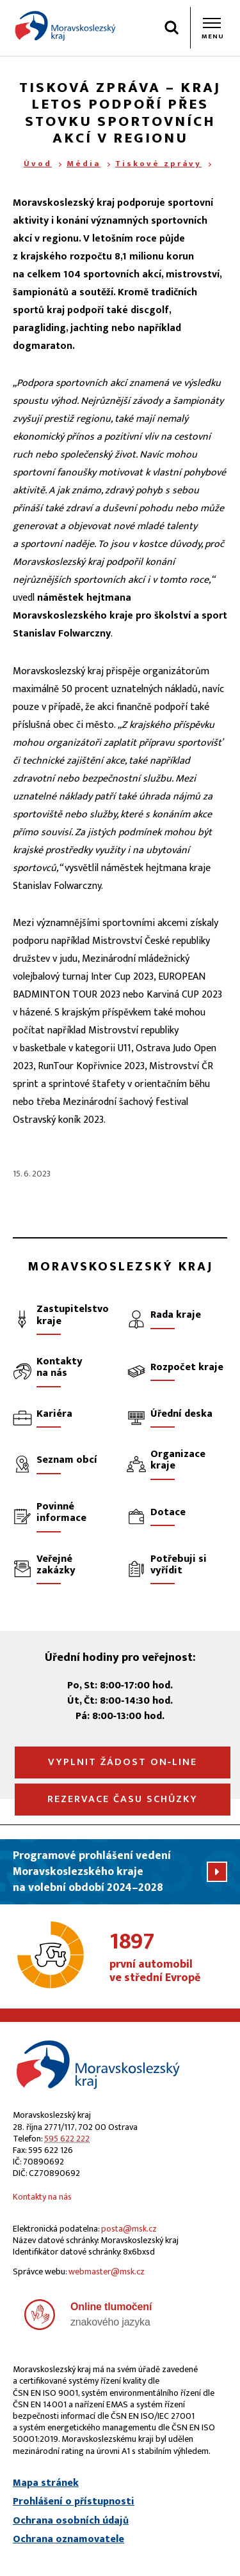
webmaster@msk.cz (106, 2271)
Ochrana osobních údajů (71, 2521)
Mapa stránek (46, 2483)
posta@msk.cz (129, 2228)
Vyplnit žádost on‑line (122, 1762)
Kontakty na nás (42, 2196)
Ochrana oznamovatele (68, 2539)
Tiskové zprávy (158, 164)
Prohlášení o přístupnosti (73, 2502)
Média (83, 164)
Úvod (38, 164)
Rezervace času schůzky (122, 1799)
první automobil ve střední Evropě (168, 1958)
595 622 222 (67, 2138)
